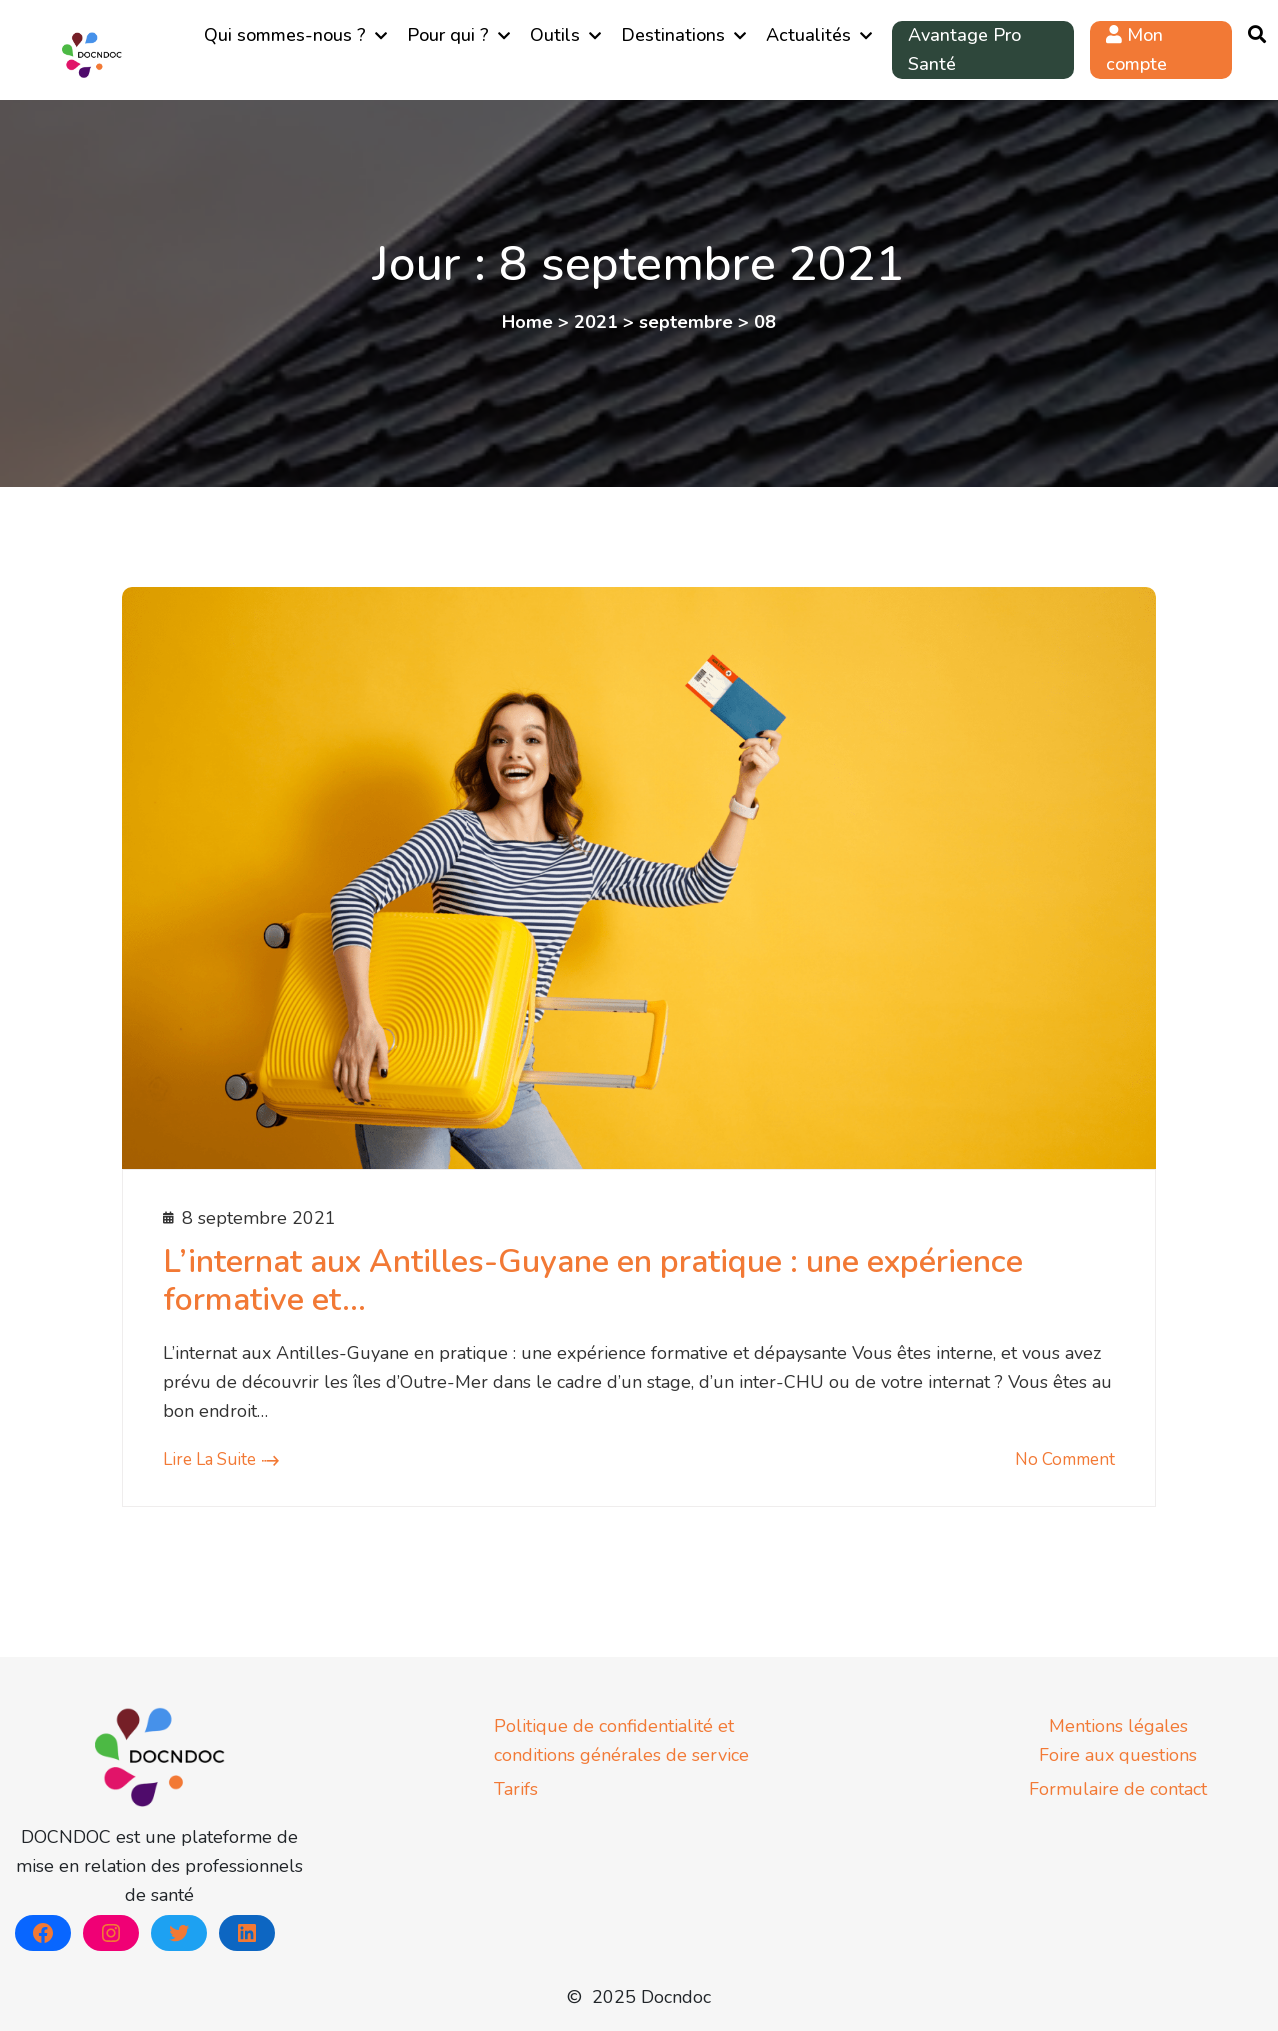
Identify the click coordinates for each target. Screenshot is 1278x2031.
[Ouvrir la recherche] (1257, 35)
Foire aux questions (1118, 1755)
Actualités (808, 35)
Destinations (673, 35)
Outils (555, 35)
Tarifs (516, 1789)
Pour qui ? (448, 35)
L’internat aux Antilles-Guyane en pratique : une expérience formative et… (593, 1280)
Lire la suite (209, 1459)
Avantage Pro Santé (964, 49)
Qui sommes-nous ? (285, 35)
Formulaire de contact (1118, 1789)
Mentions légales (1118, 1726)
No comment (1065, 1459)
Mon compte (1136, 49)
